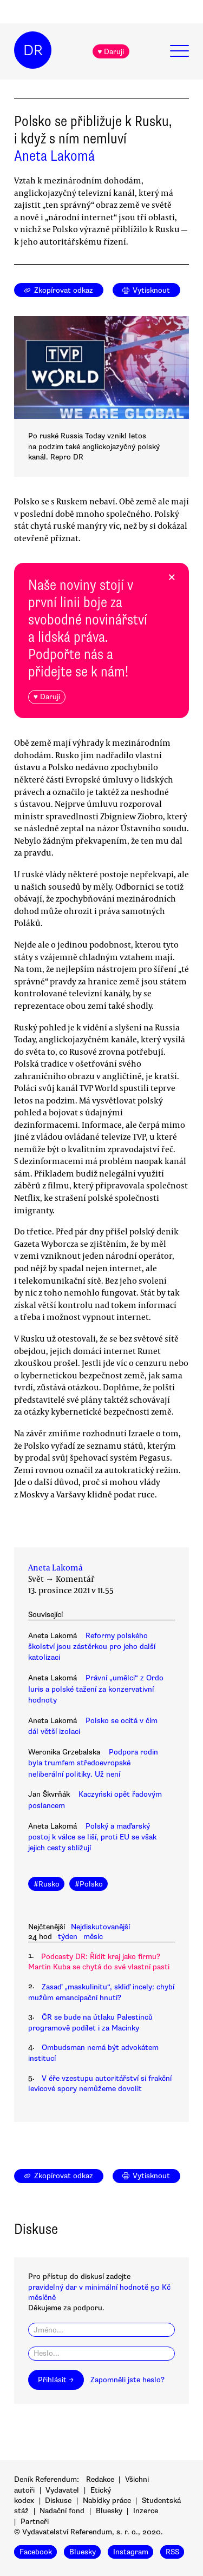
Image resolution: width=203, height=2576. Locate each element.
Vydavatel (62, 2490)
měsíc (93, 1936)
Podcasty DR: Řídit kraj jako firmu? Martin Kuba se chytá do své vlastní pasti (98, 1962)
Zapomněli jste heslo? (127, 2379)
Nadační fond (62, 2510)
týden (67, 1936)
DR (33, 50)
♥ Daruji (110, 51)
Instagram (130, 2552)
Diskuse (58, 2500)
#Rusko (47, 1884)
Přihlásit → (56, 2379)
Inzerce (145, 2510)
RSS (172, 2552)
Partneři (35, 2521)
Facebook (35, 2552)
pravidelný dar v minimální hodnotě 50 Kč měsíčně (99, 2292)
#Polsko (89, 1884)
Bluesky (109, 2510)
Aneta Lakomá (54, 156)
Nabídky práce (107, 2500)
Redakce (100, 2479)
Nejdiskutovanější (100, 1926)
